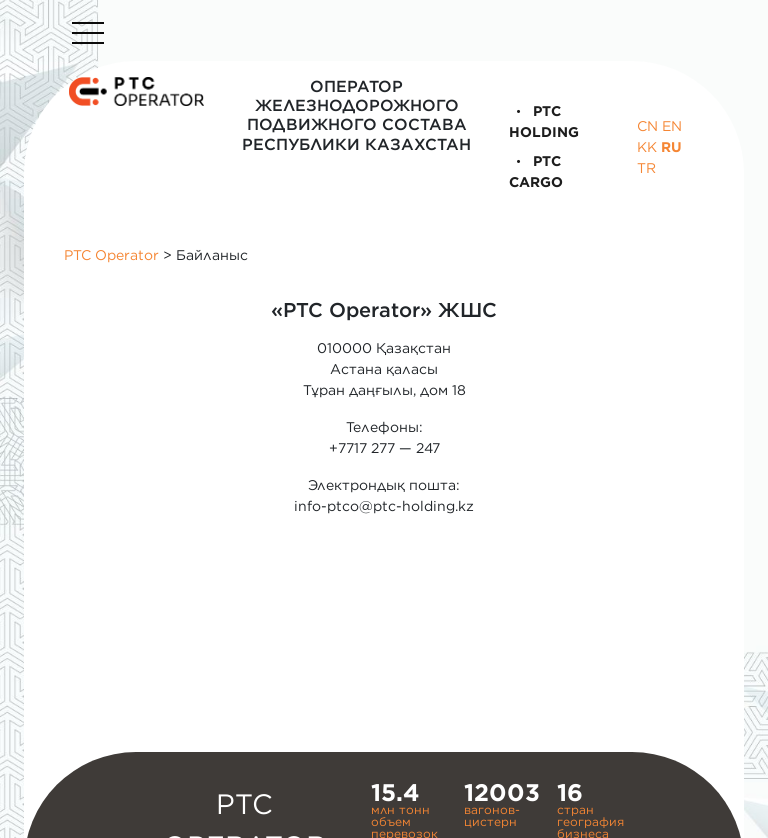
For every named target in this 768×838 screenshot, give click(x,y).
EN (672, 126)
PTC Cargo (536, 171)
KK (647, 147)
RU (671, 147)
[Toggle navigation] (88, 33)
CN (647, 126)
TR (646, 168)
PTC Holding (544, 121)
